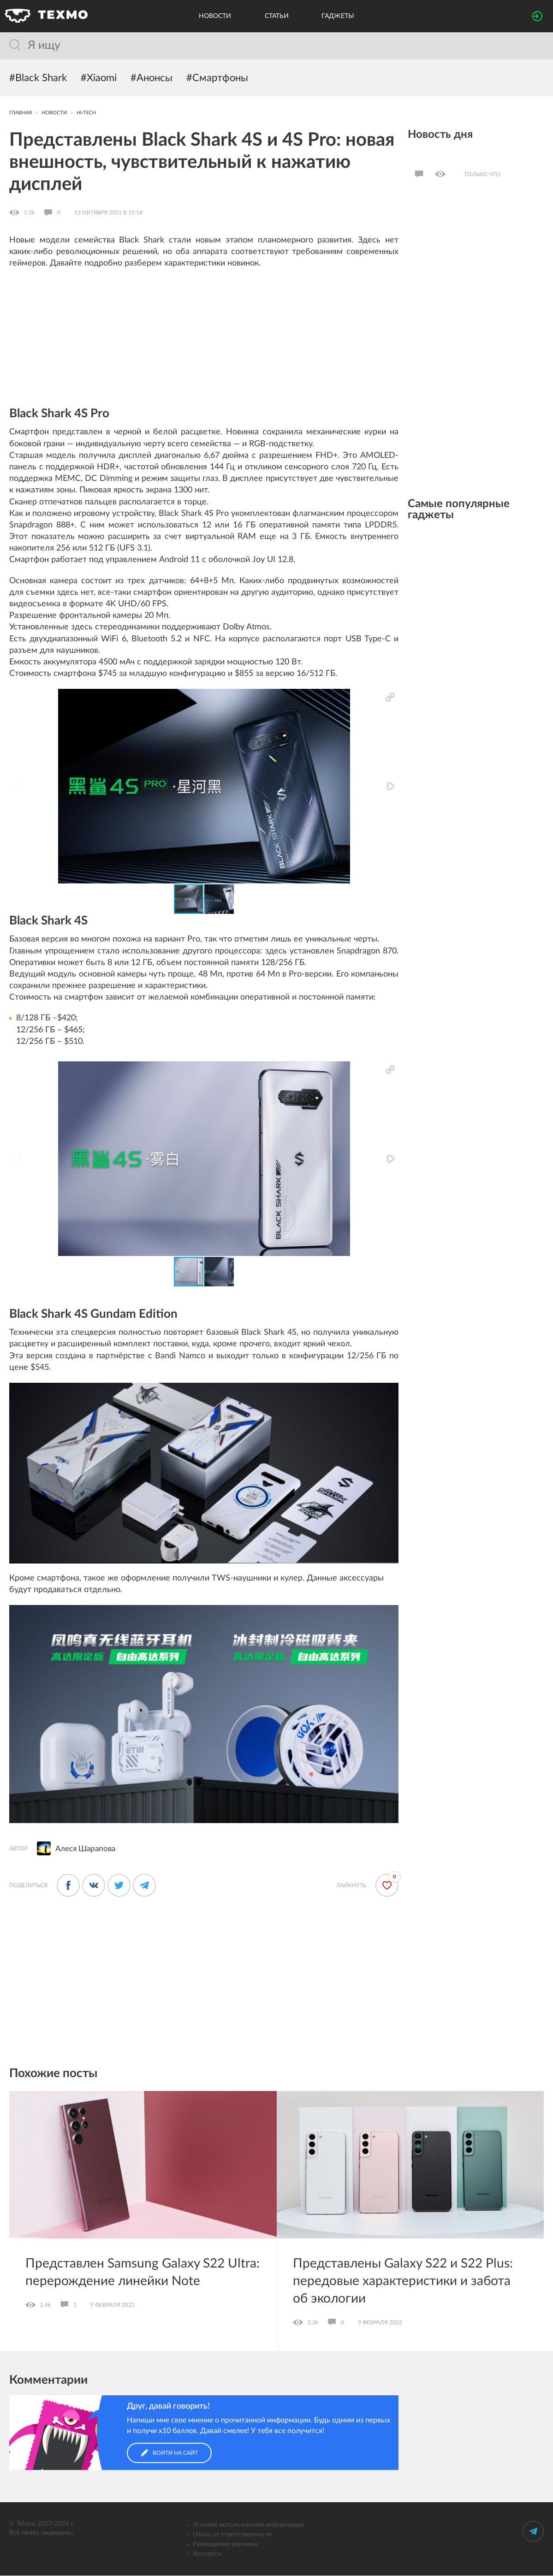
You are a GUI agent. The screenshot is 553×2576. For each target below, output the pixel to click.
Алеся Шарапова (85, 1849)
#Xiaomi (99, 78)
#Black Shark (38, 78)
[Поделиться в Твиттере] (119, 1886)
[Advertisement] (203, 344)
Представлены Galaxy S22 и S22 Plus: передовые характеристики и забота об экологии (403, 2282)
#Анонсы (151, 78)
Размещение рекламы (225, 2544)
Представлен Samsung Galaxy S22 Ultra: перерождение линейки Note (142, 2273)
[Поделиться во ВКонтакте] (93, 1886)
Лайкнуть (351, 1886)
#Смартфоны (217, 78)
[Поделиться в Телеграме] (144, 1886)
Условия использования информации (248, 2525)
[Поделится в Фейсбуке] (68, 1886)
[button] (390, 698)
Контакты (207, 2554)
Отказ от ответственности (232, 2535)
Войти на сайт (169, 2453)
